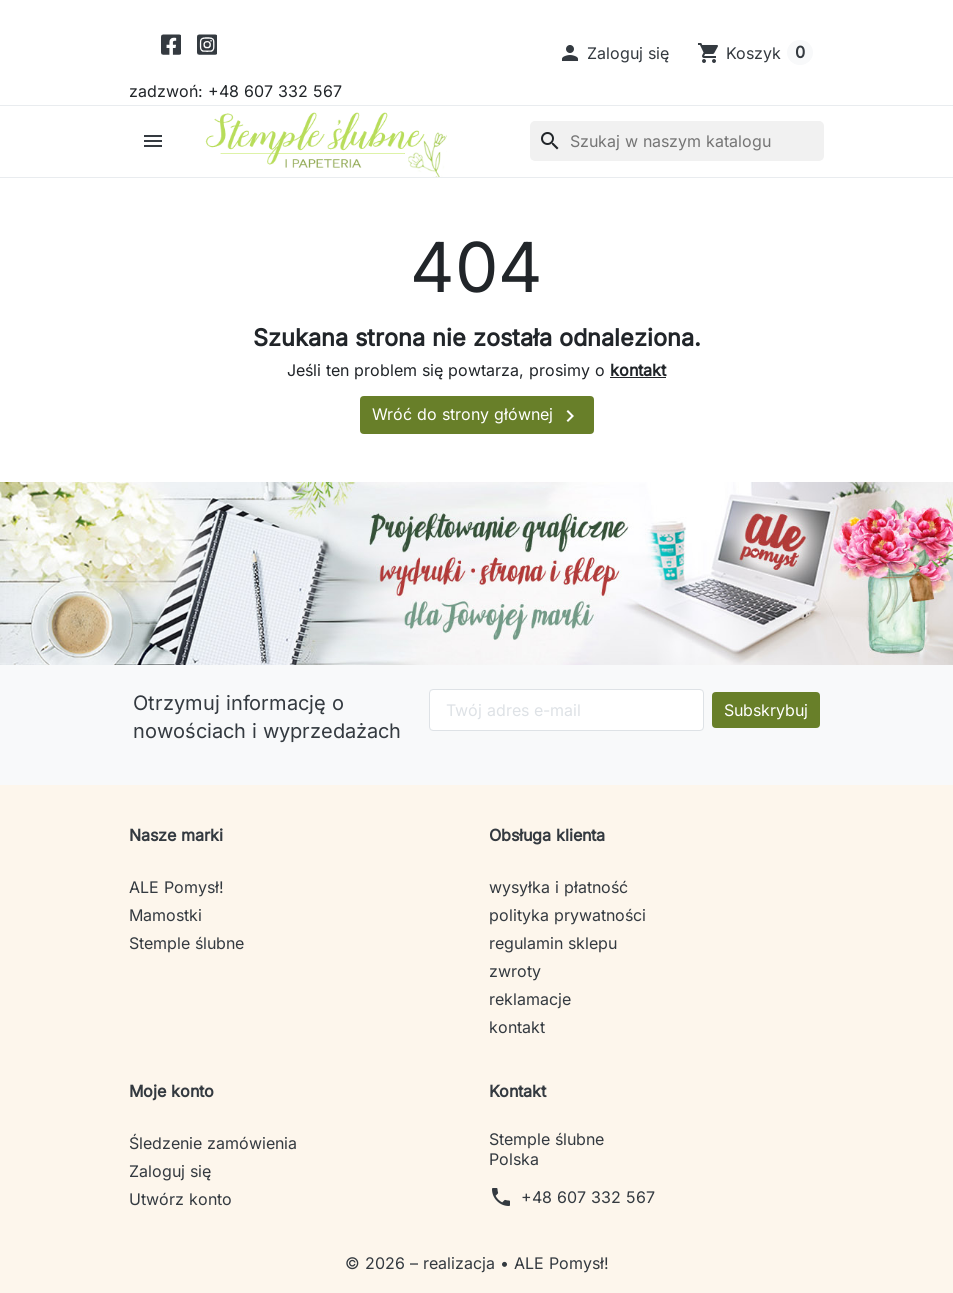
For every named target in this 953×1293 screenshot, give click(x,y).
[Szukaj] (677, 141)
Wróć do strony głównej (477, 416)
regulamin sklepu (553, 943)
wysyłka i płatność (558, 887)
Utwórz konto (180, 1199)
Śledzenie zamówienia (213, 1143)
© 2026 (377, 1263)
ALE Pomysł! (176, 887)
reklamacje (530, 999)
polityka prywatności (567, 915)
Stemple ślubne (186, 943)
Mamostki (165, 915)
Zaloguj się (170, 1171)
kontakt (638, 370)
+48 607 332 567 (588, 1197)
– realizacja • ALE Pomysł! (509, 1263)
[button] (613, 53)
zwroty (515, 971)
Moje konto (171, 1091)
